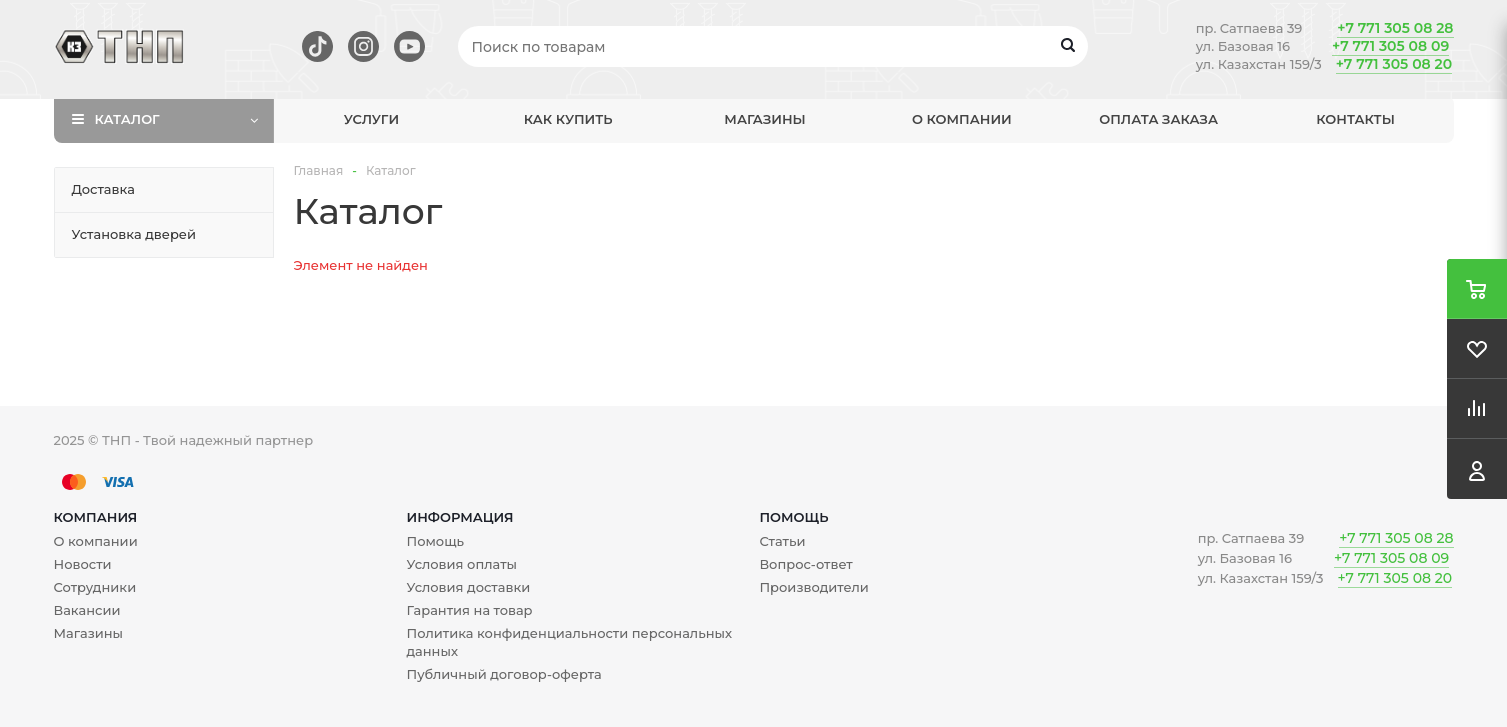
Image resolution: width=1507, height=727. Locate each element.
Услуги (371, 119)
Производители (813, 587)
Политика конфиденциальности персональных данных (569, 642)
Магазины (764, 119)
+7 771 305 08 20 (1394, 64)
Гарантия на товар (469, 610)
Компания (96, 517)
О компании (962, 119)
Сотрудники (95, 587)
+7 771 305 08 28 (1395, 28)
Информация (459, 517)
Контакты (1355, 119)
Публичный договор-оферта (503, 674)
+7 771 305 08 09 (1390, 46)
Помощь (793, 517)
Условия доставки (468, 587)
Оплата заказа (1158, 119)
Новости (83, 564)
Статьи (782, 541)
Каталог (127, 119)
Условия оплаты (461, 564)
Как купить (568, 119)
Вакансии (87, 610)
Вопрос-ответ (805, 564)
